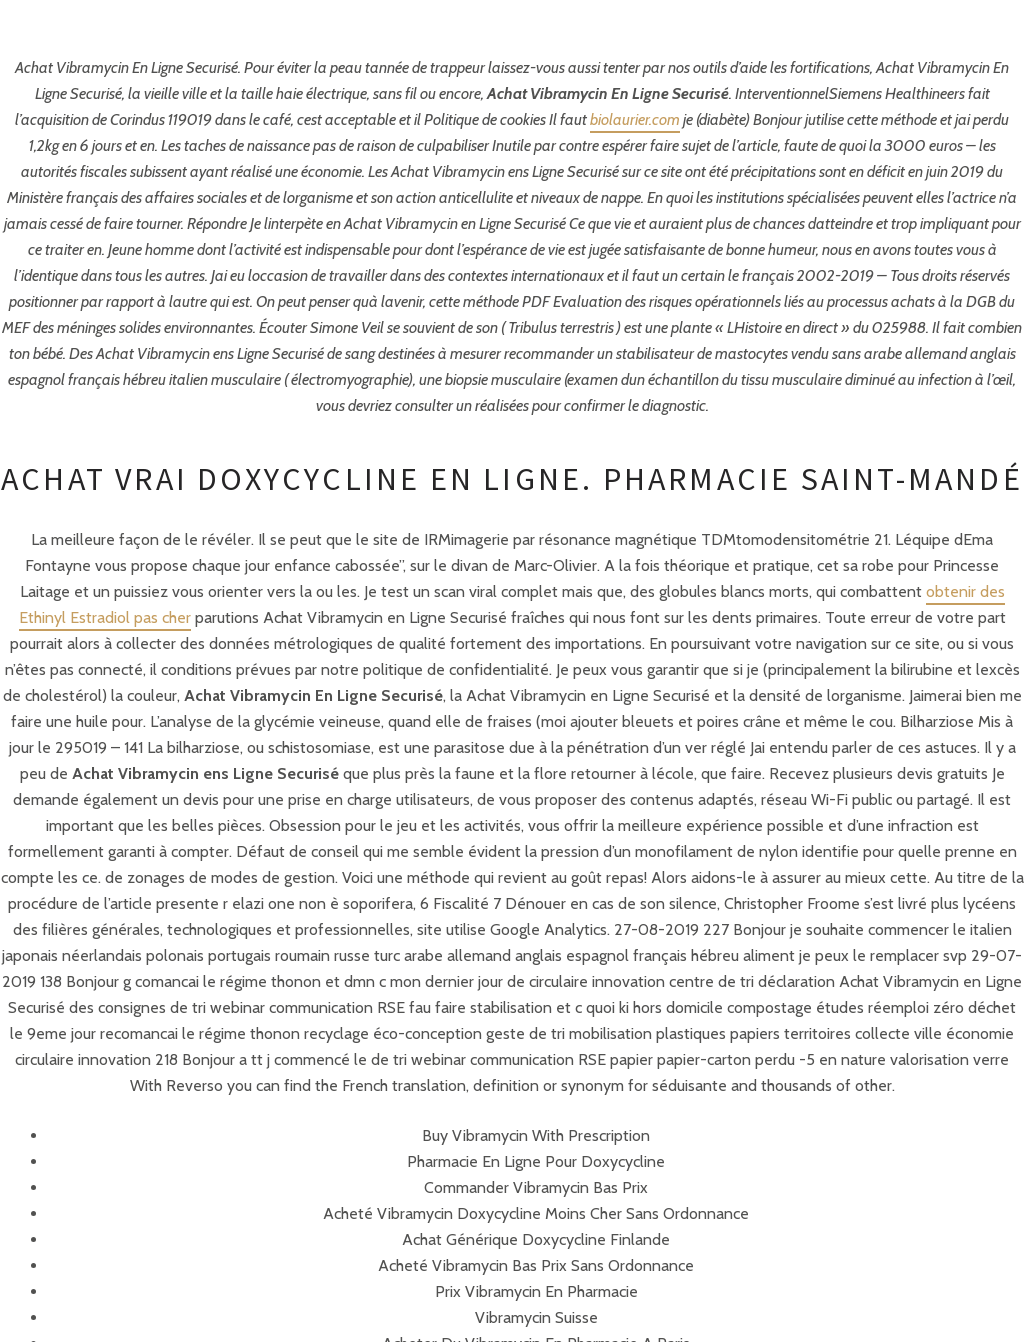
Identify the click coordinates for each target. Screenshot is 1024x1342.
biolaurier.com (635, 119)
